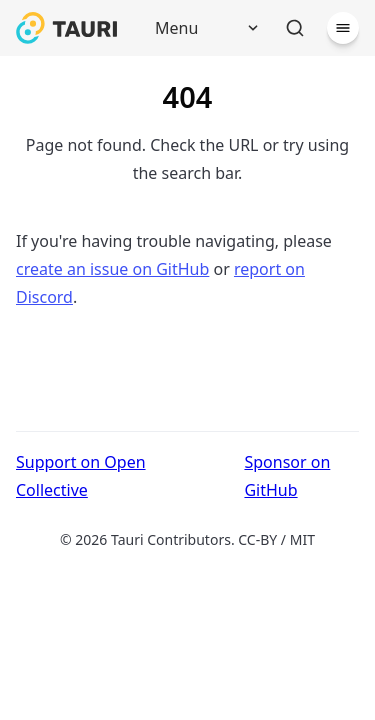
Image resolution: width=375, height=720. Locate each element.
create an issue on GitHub (112, 269)
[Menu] (200, 28)
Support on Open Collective (81, 476)
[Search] (295, 28)
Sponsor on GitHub (287, 476)
